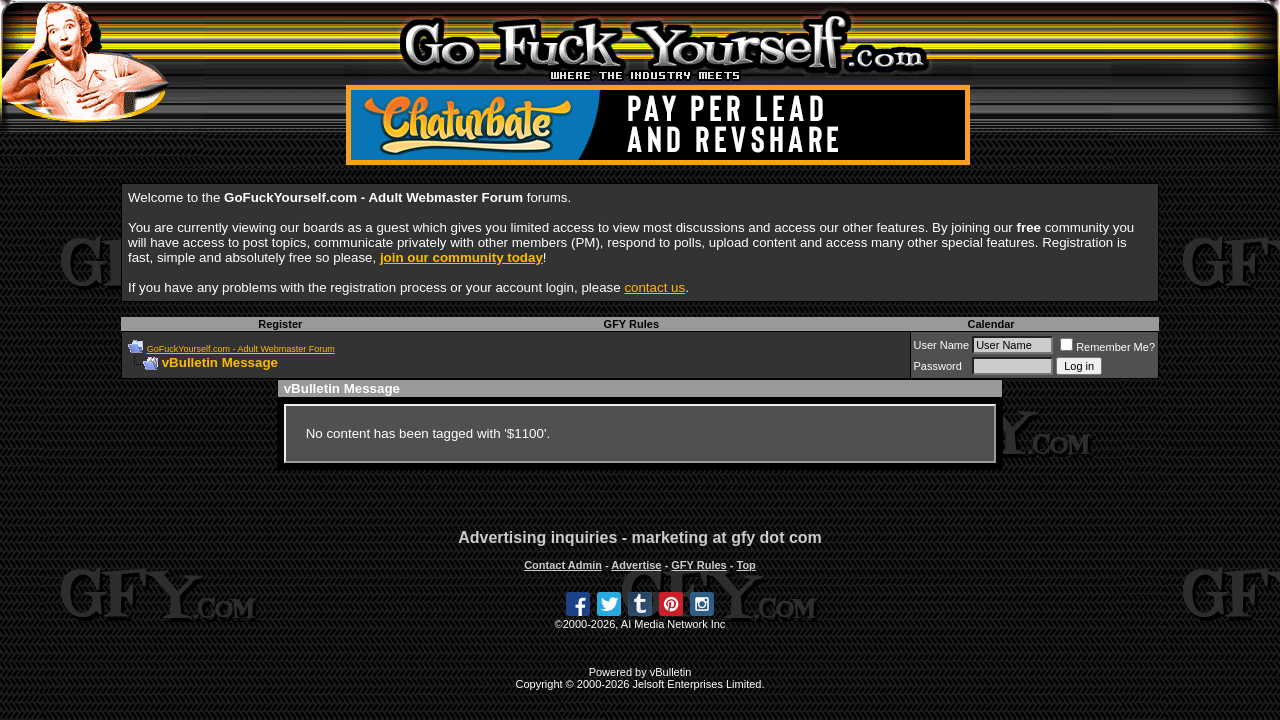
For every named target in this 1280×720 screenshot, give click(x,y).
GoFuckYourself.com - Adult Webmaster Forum (241, 349)
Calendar (990, 324)
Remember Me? (1107, 347)
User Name (942, 345)
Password (938, 366)
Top (745, 565)
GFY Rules (631, 324)
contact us (654, 287)
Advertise (636, 565)
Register (280, 324)
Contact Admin (563, 565)
